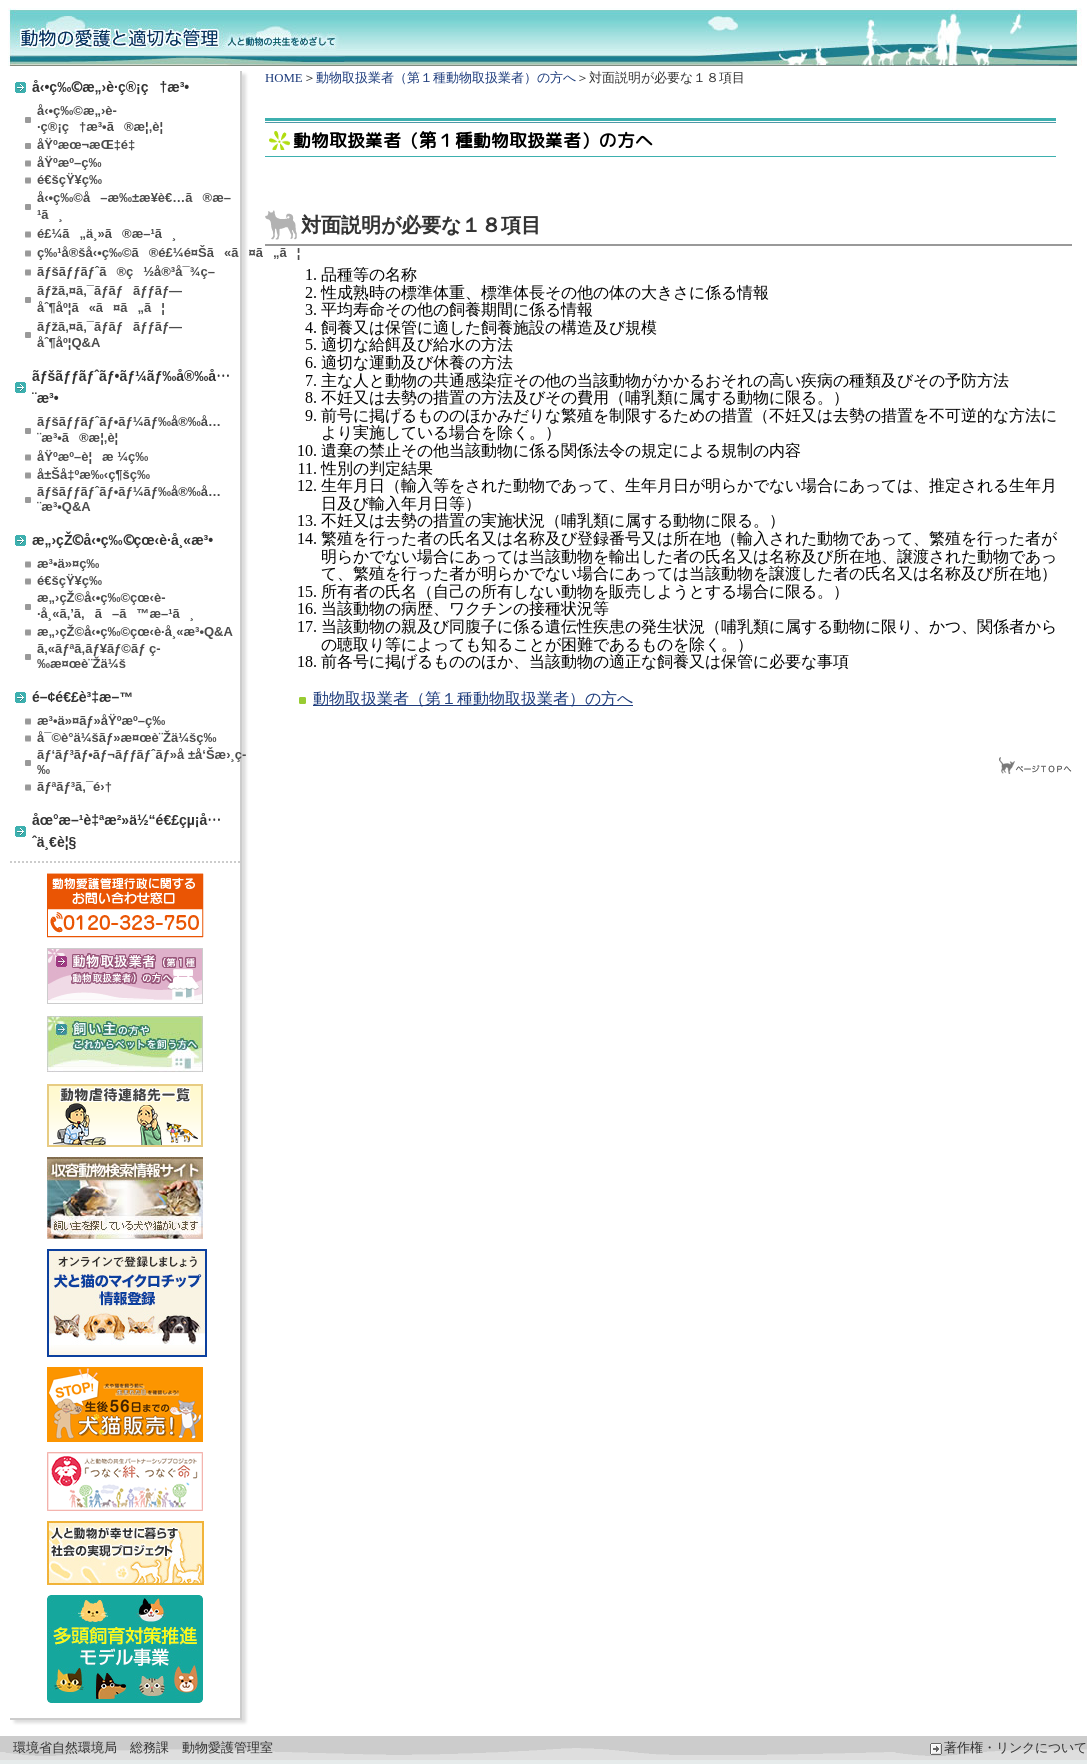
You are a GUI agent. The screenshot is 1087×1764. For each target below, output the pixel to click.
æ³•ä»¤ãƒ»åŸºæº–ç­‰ (101, 720)
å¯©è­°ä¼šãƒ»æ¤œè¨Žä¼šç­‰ (127, 737)
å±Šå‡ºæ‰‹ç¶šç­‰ (93, 474)
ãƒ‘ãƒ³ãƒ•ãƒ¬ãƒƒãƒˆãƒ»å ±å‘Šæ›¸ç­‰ (137, 762)
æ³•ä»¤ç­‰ (68, 563)
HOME (284, 78)
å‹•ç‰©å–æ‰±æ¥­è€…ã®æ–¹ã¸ (134, 206)
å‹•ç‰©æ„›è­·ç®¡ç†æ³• (110, 86)
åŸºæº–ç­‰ (69, 162)
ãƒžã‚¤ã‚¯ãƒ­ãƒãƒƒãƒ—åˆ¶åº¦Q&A (109, 334)
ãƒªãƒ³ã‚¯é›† (74, 786)
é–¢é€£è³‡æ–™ (82, 696)
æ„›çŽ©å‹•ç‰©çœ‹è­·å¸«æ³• (122, 539)
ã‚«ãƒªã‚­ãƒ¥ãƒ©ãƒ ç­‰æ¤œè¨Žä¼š (99, 656)
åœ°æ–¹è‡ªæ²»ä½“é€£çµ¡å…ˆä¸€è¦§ (126, 830)
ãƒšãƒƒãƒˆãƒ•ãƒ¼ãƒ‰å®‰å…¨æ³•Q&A (129, 499)
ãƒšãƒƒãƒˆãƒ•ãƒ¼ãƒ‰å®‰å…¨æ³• (131, 386)
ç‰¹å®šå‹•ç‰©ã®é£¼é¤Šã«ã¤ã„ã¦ (137, 252)
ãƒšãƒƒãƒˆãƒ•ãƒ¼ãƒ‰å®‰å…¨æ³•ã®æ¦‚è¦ (129, 429)
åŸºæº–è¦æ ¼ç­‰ (92, 456)
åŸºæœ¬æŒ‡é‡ (90, 144)
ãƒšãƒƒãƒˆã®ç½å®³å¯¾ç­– (126, 271)
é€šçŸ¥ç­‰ (69, 179)
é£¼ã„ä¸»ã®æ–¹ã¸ (106, 233)
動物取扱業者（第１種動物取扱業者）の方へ (446, 78)
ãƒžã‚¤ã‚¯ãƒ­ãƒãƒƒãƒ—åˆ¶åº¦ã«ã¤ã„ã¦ (109, 299)
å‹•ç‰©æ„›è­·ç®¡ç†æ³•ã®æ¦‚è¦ (105, 118)
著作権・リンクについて (1008, 1748)
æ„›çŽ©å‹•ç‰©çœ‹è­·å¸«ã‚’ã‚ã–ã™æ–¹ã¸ (115, 605)
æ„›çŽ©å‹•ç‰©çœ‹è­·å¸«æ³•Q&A (135, 631)
